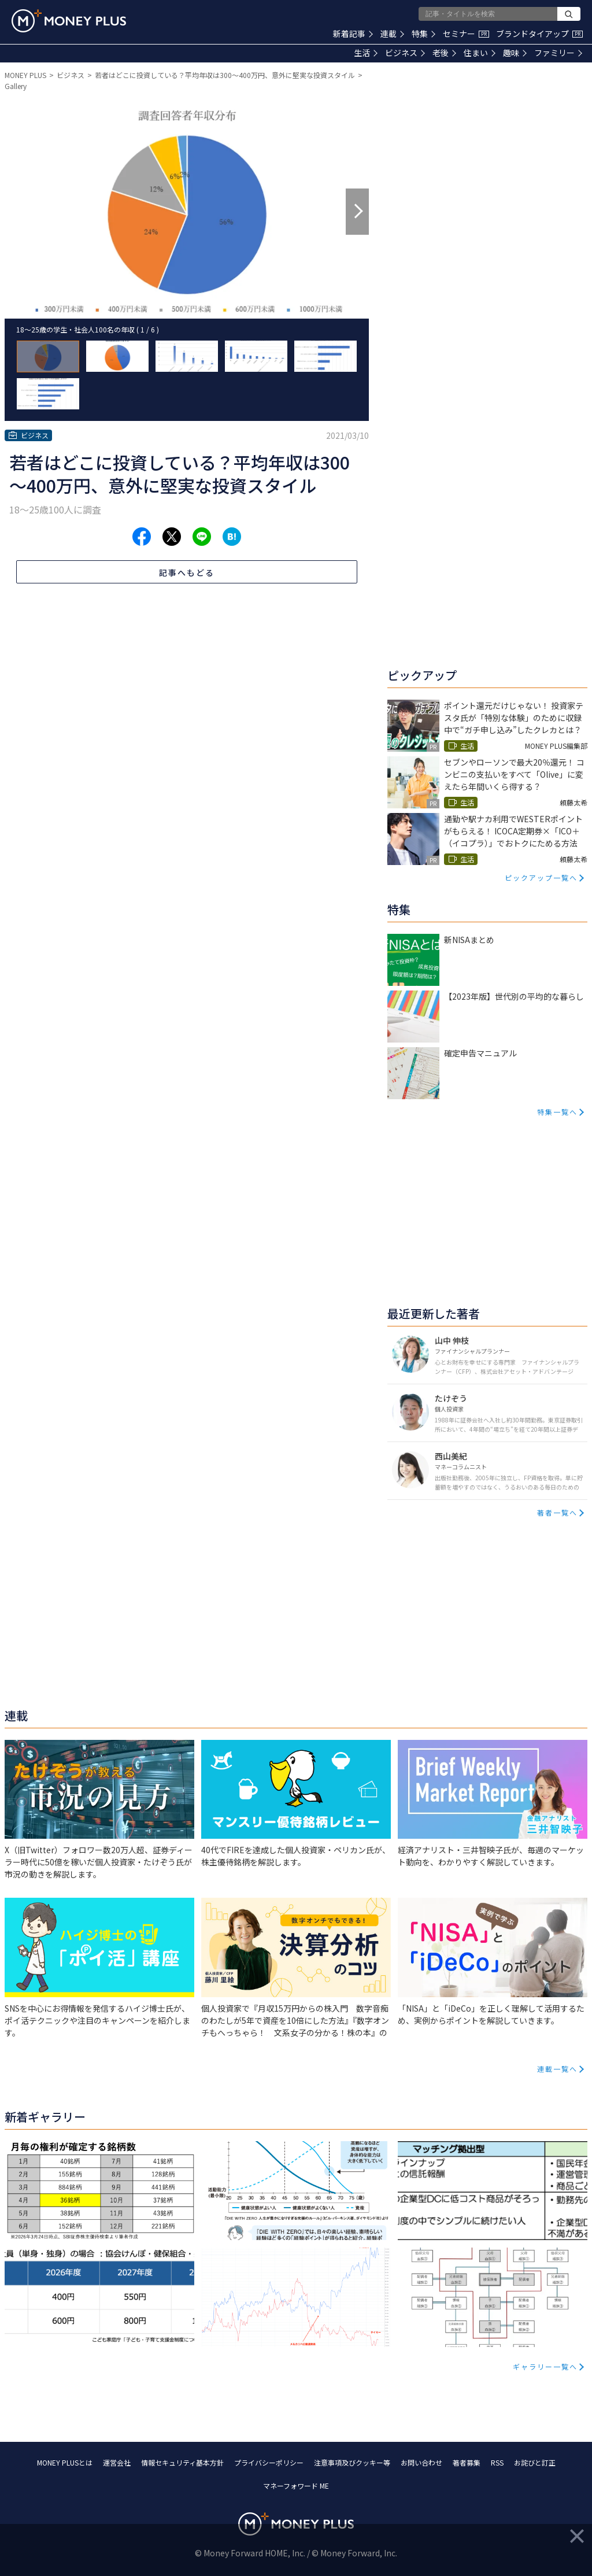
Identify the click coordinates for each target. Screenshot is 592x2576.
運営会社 (117, 2462)
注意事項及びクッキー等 (352, 2462)
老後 (444, 52)
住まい (479, 52)
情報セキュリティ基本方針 (182, 2462)
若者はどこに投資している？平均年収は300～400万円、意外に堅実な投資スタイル (225, 75)
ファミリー (558, 52)
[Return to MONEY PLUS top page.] (69, 21)
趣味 (515, 52)
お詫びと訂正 (535, 2462)
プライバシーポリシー (269, 2462)
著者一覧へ (557, 1512)
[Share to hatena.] (232, 536)
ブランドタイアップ (539, 33)
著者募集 (466, 2462)
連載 (392, 33)
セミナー (466, 33)
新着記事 (353, 33)
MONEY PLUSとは (64, 2462)
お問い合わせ (421, 2462)
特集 (423, 33)
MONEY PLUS (25, 75)
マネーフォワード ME (296, 2485)
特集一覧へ (557, 1112)
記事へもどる (186, 572)
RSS (497, 2462)
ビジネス (405, 52)
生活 (366, 52)
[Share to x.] (171, 536)
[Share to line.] (202, 536)
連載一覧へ (557, 2069)
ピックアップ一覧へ (541, 877)
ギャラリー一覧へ (545, 2366)
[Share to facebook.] (141, 536)
